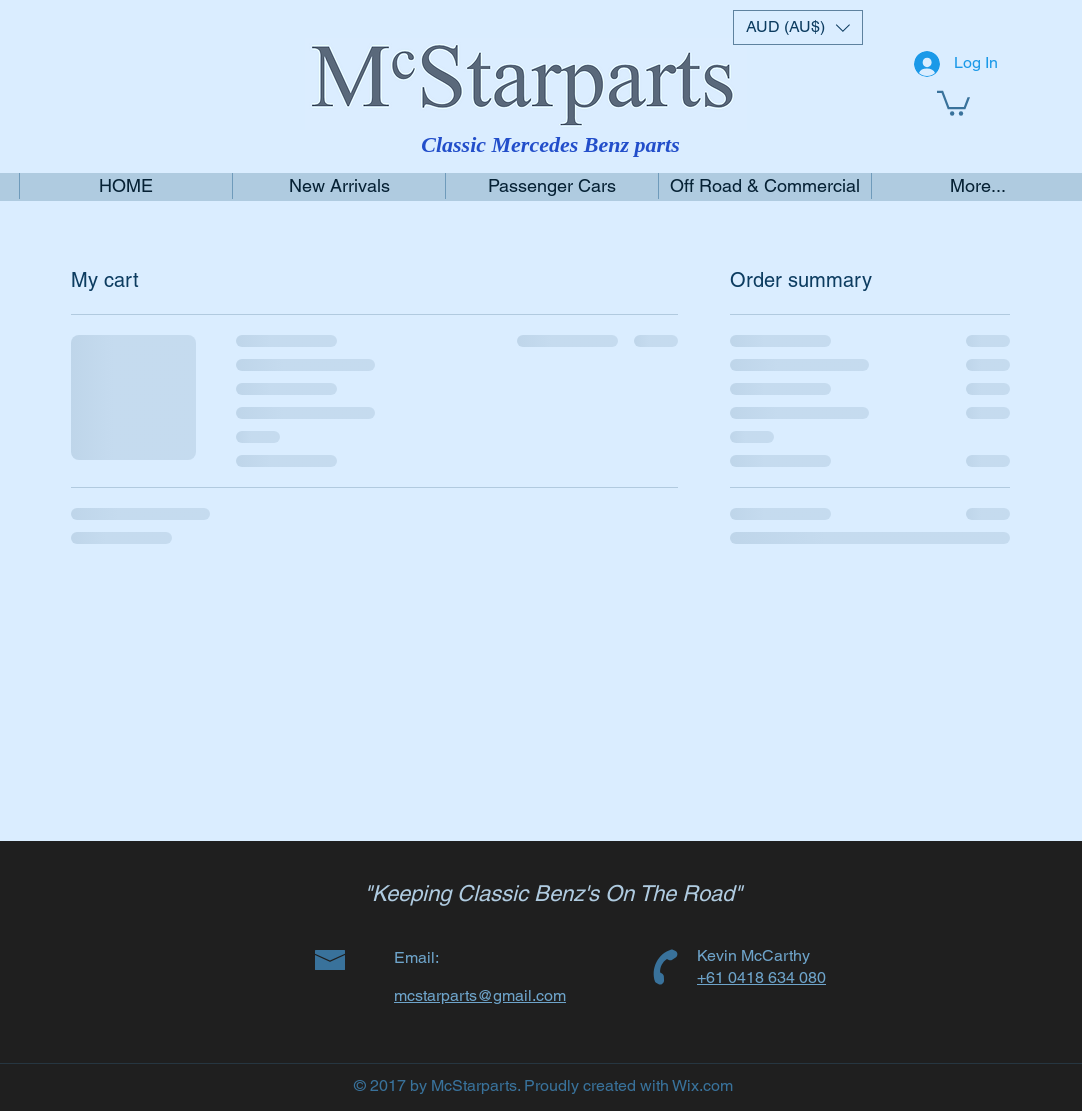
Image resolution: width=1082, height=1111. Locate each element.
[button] (798, 27)
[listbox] (798, 27)
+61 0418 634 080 (761, 977)
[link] (953, 102)
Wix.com (702, 1085)
